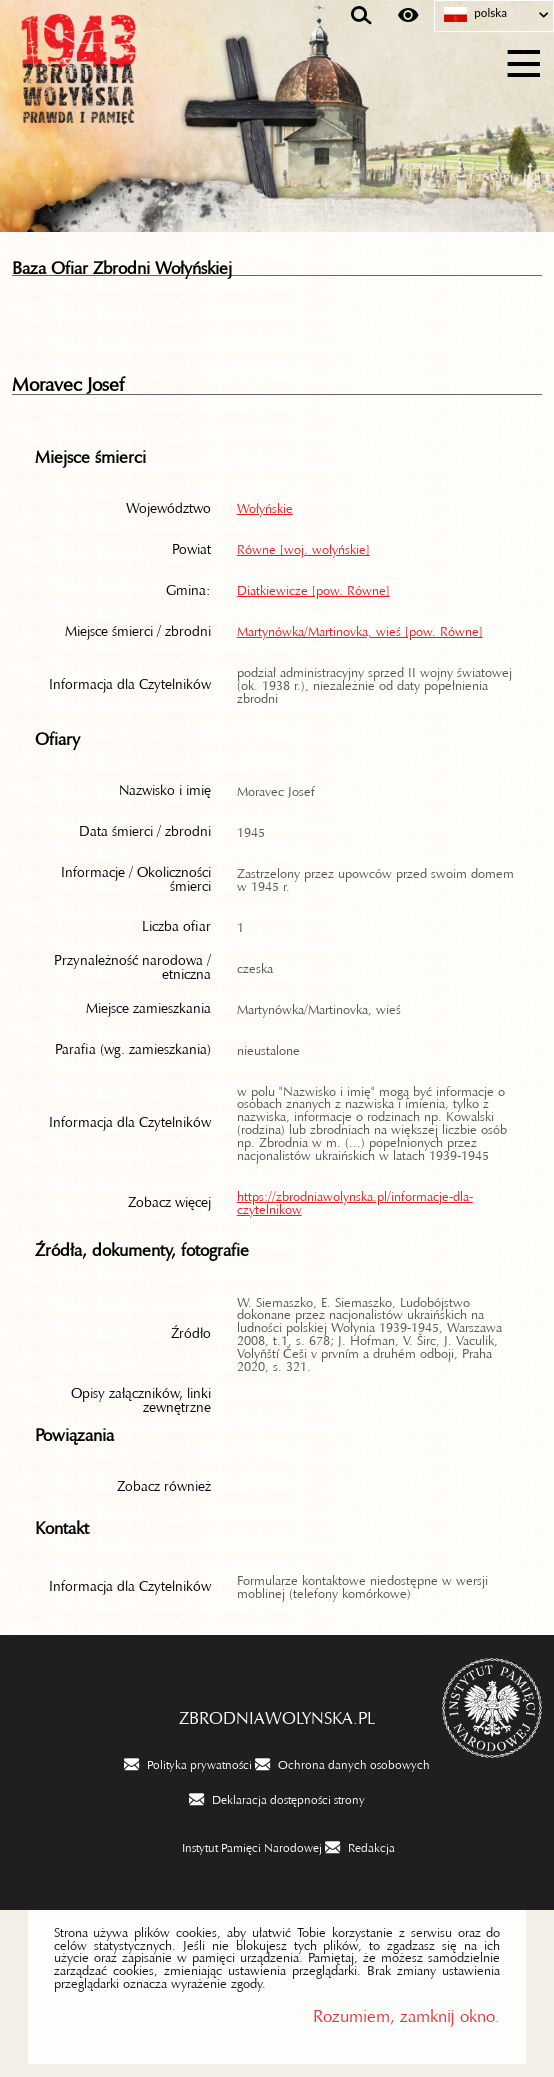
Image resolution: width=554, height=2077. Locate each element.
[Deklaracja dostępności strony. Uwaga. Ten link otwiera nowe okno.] (277, 1798)
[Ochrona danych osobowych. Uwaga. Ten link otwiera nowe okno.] (342, 1763)
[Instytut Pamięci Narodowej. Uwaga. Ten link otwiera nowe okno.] (240, 1846)
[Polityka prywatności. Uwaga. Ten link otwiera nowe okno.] (188, 1763)
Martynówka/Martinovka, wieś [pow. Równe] (360, 628)
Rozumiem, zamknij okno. (406, 2011)
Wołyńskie (265, 505)
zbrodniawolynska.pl (277, 1713)
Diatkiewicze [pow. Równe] (313, 587)
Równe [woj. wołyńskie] (303, 546)
